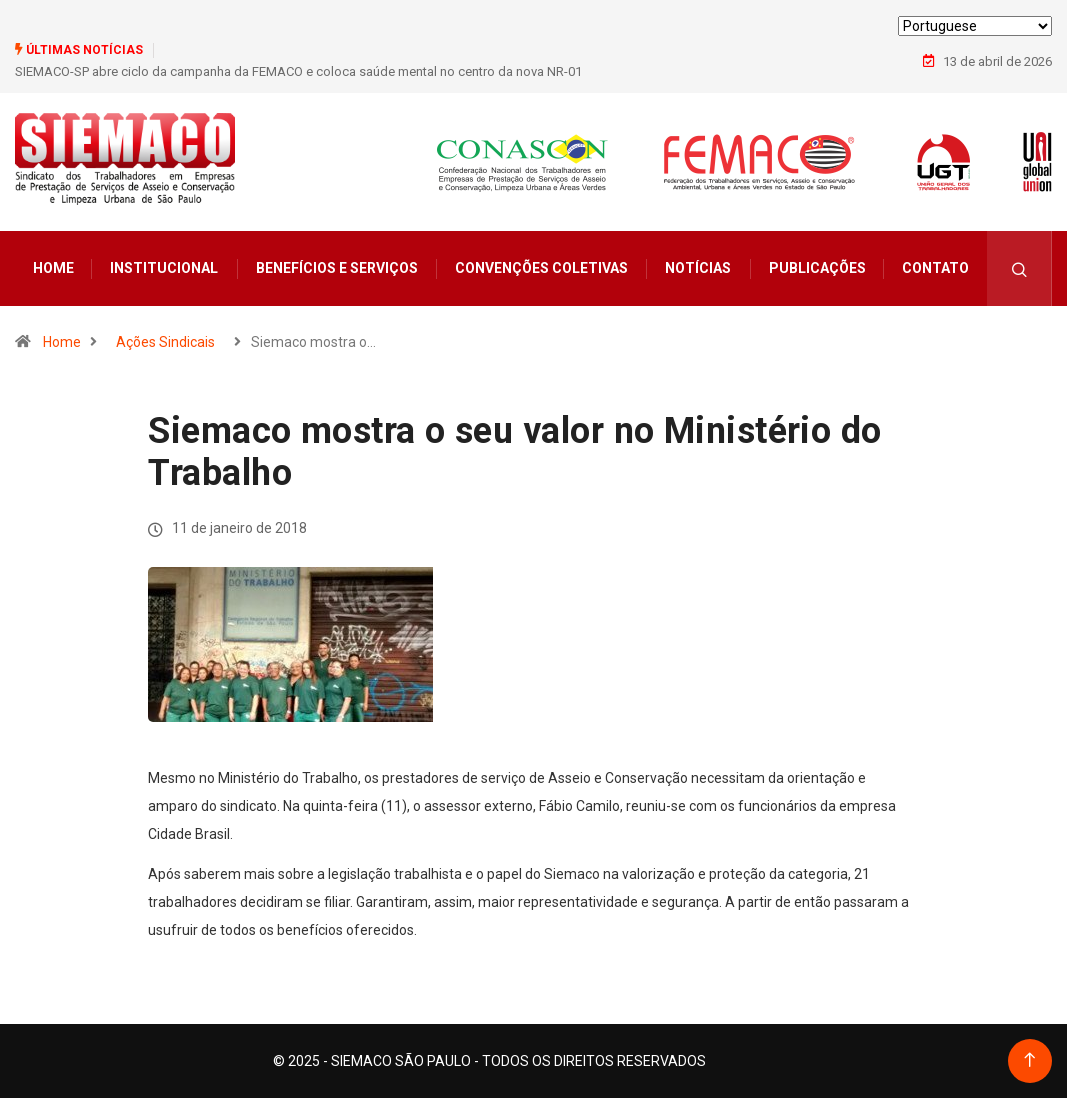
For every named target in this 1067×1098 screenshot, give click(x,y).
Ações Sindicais (165, 342)
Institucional (164, 268)
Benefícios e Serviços (337, 268)
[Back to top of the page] (1029, 1060)
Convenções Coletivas (541, 268)
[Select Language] (975, 26)
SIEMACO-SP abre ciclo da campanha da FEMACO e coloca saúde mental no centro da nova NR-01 (298, 71)
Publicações (817, 268)
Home (53, 268)
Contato (935, 268)
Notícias (698, 268)
